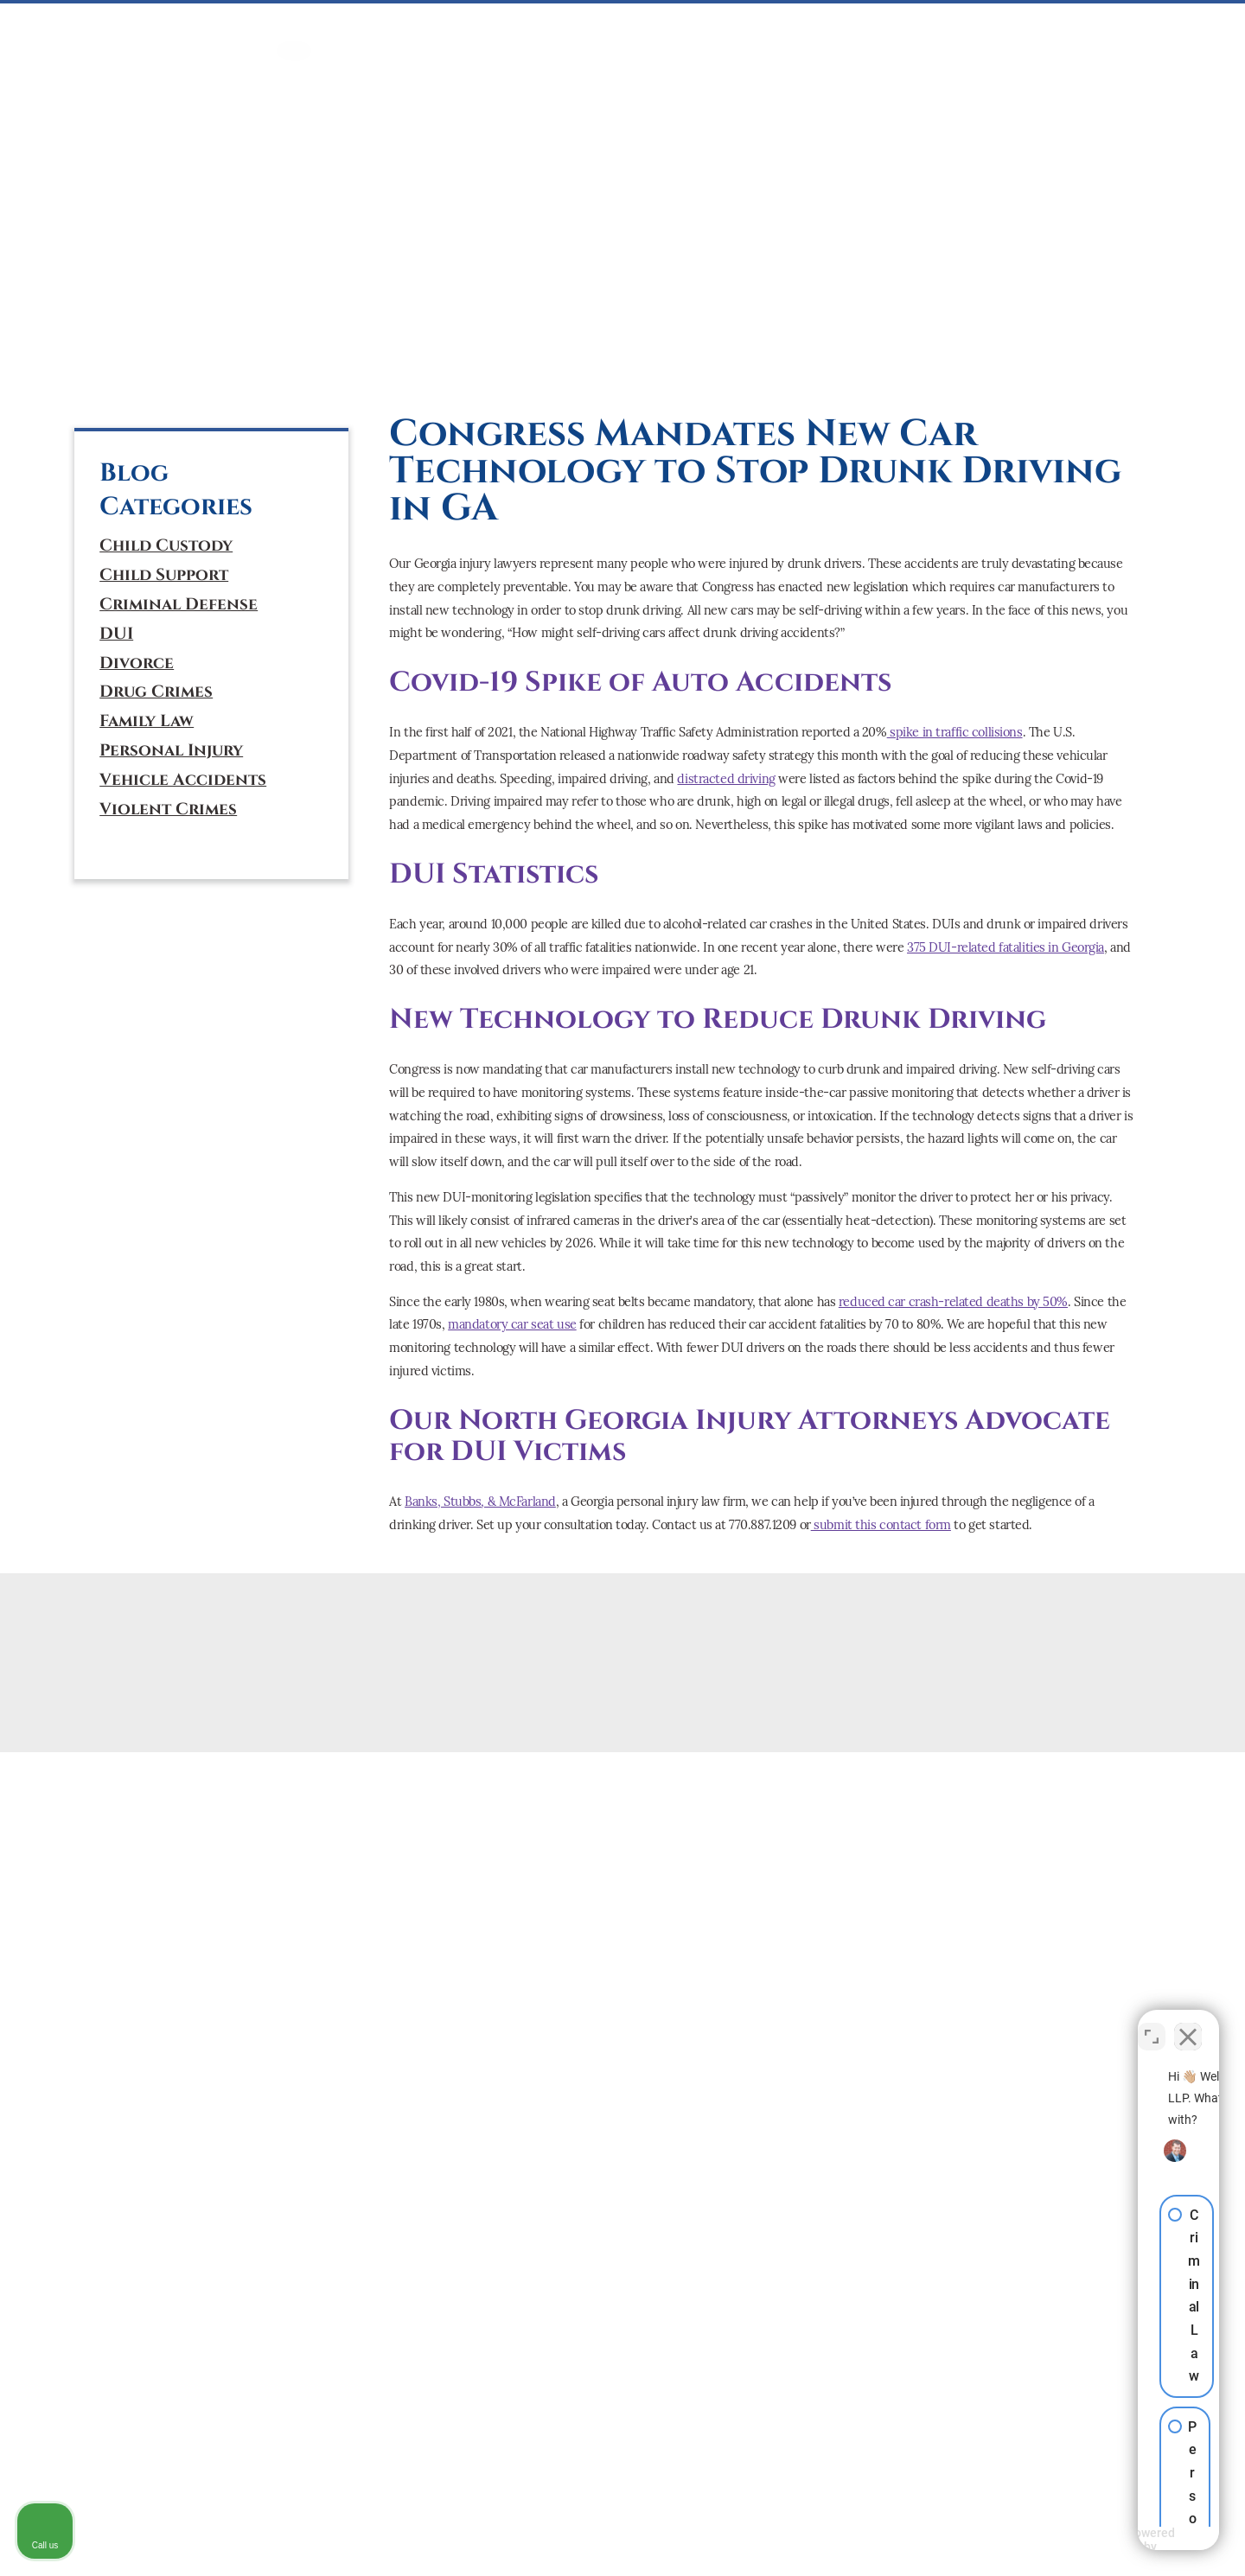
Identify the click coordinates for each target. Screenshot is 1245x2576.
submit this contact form (881, 1525)
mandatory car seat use (512, 1324)
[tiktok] (195, 362)
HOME (294, 27)
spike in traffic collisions (955, 732)
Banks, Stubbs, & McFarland (480, 1501)
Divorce (136, 663)
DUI (480, 27)
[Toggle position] (1151, 2023)
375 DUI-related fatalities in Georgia (1005, 947)
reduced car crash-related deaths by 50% (953, 1302)
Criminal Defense (178, 605)
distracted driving (726, 779)
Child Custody (166, 546)
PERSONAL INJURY (747, 27)
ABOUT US (1031, 27)
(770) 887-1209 (174, 276)
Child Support (163, 575)
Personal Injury (171, 751)
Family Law (146, 721)
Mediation (637, 27)
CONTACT (1114, 27)
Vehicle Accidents (182, 780)
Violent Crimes (168, 809)
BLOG (1180, 27)
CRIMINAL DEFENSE (390, 27)
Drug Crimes (156, 692)
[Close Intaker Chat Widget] (1188, 2023)
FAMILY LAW (547, 27)
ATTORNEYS (944, 27)
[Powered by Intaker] (1098, 2540)
